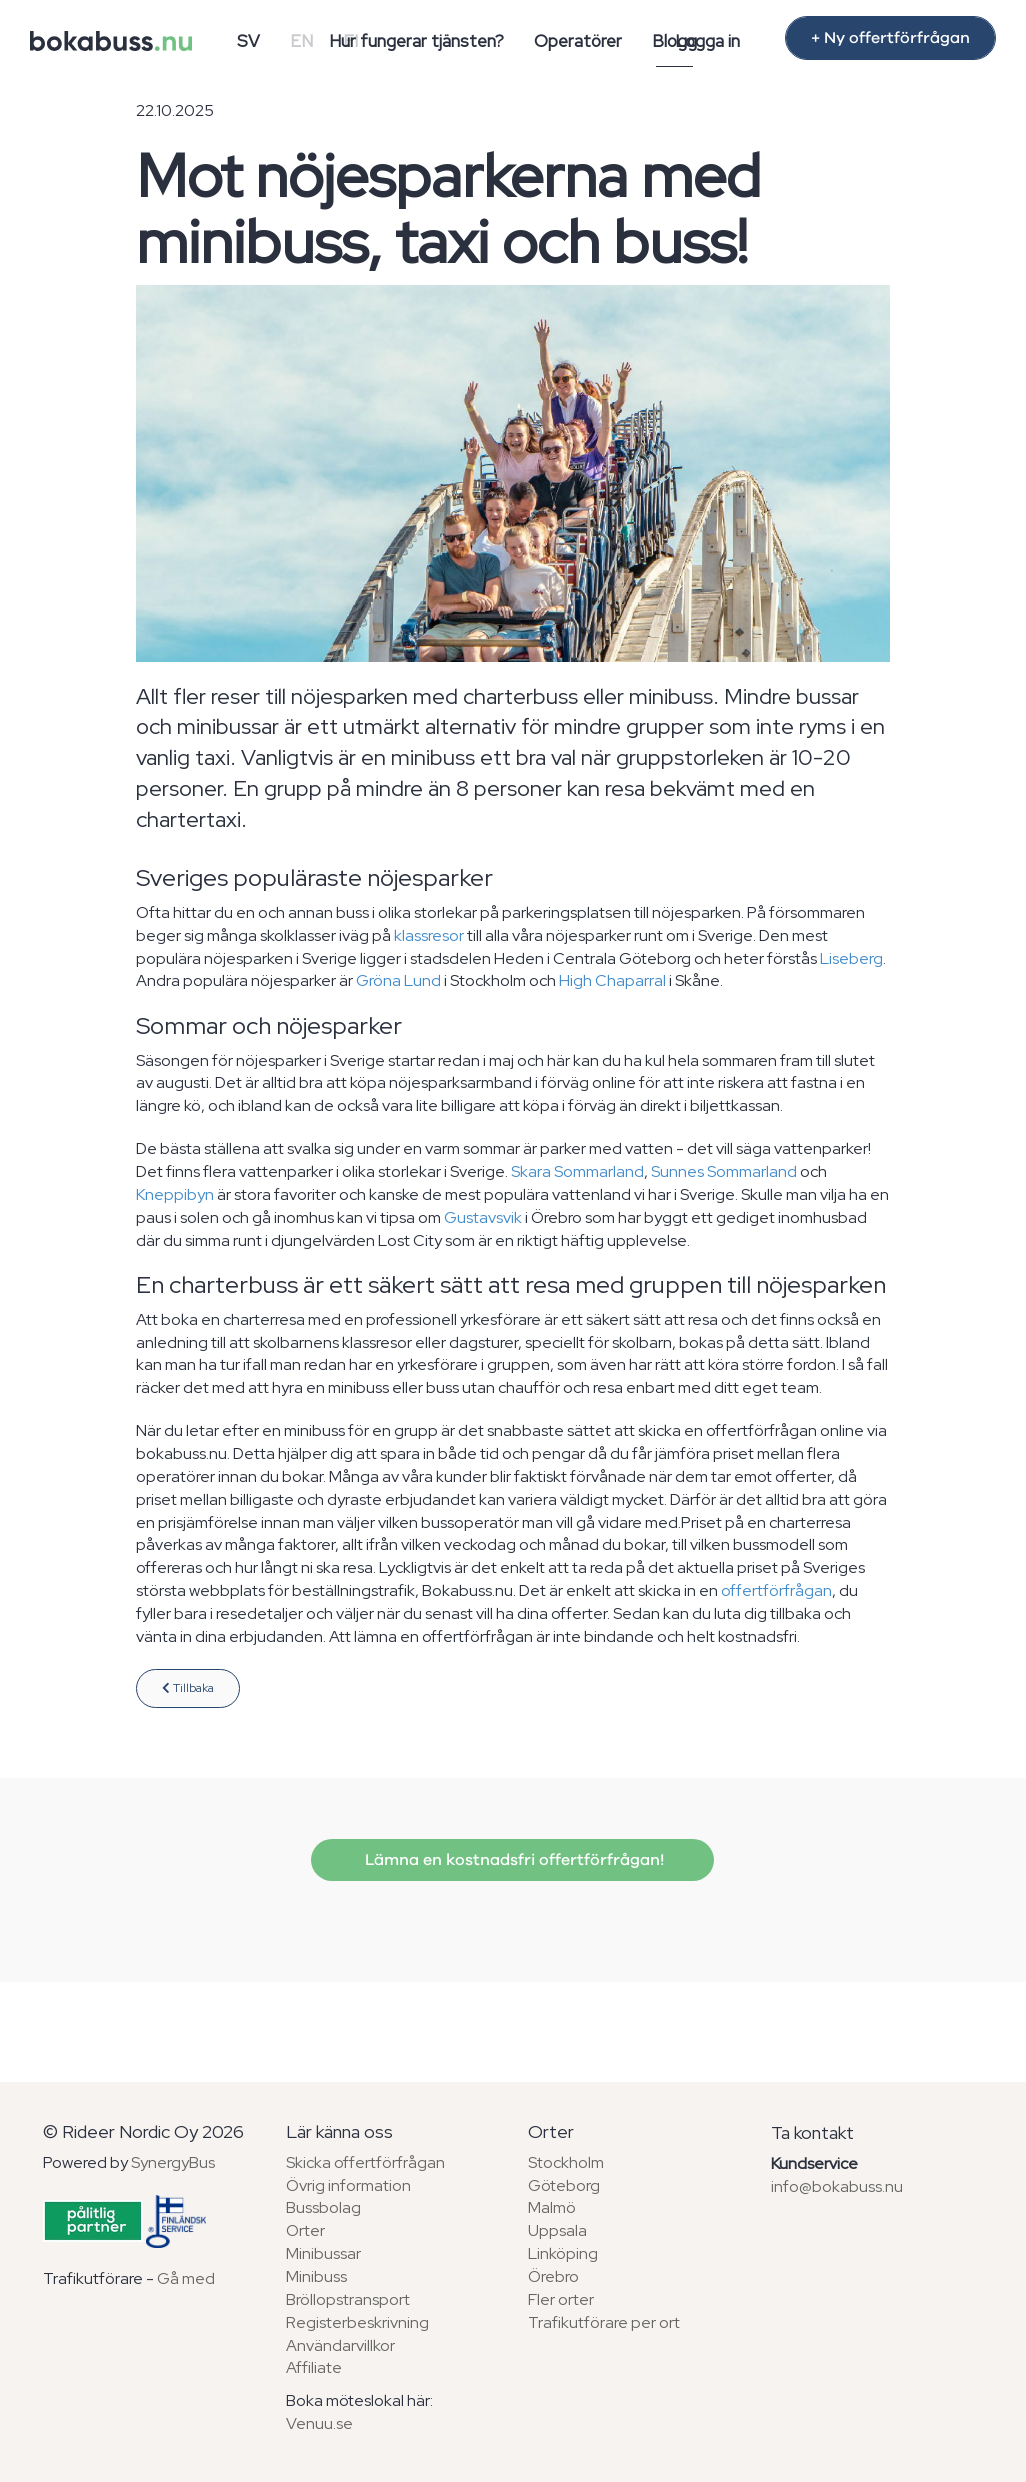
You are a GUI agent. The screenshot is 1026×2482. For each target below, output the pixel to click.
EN (301, 41)
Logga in (707, 41)
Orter (305, 2230)
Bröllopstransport (348, 2299)
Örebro (553, 2276)
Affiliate (314, 2367)
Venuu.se (319, 2423)
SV (248, 41)
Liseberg (851, 958)
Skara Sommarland (577, 1171)
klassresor (429, 935)
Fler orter (561, 2299)
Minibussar (323, 2253)
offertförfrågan (776, 1590)
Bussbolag (323, 2207)
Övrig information (348, 2185)
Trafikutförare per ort (604, 2322)
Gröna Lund (398, 980)
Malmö (552, 2207)
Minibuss (316, 2276)
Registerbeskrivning (357, 2322)
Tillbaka (188, 1688)
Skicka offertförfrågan (365, 2162)
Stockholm (566, 2162)
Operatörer (578, 41)
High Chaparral (612, 980)
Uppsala (557, 2230)
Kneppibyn (175, 1194)
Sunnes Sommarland (724, 1171)
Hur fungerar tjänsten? (416, 41)
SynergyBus (173, 2162)
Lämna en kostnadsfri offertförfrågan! (512, 1860)
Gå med (186, 2278)
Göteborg (564, 2185)
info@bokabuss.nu (837, 2186)
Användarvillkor (340, 2345)
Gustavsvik (483, 1217)
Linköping (563, 2253)
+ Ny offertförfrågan (890, 38)
